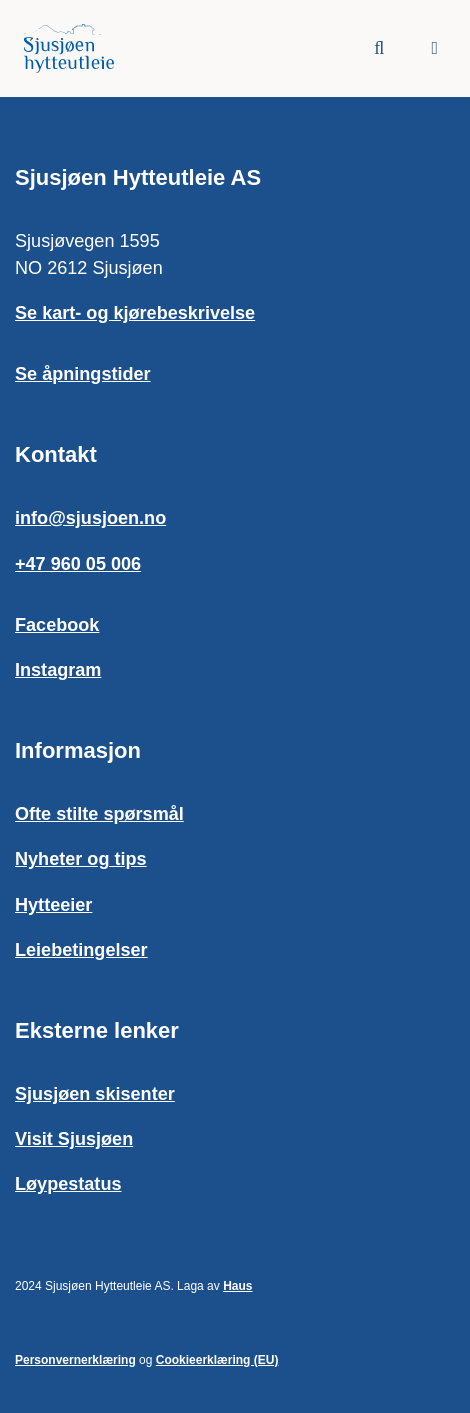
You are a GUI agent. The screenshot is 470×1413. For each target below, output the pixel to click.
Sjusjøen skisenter (95, 1094)
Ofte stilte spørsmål (99, 814)
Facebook (57, 625)
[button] (434, 48)
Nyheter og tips (81, 859)
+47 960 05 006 (78, 564)
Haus (237, 1286)
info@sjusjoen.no (90, 518)
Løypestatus (68, 1184)
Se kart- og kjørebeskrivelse (135, 313)
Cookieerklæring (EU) (217, 1360)
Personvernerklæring (75, 1360)
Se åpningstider (83, 374)
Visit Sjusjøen (74, 1139)
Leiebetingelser (81, 950)
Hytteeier (53, 905)
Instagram (58, 670)
